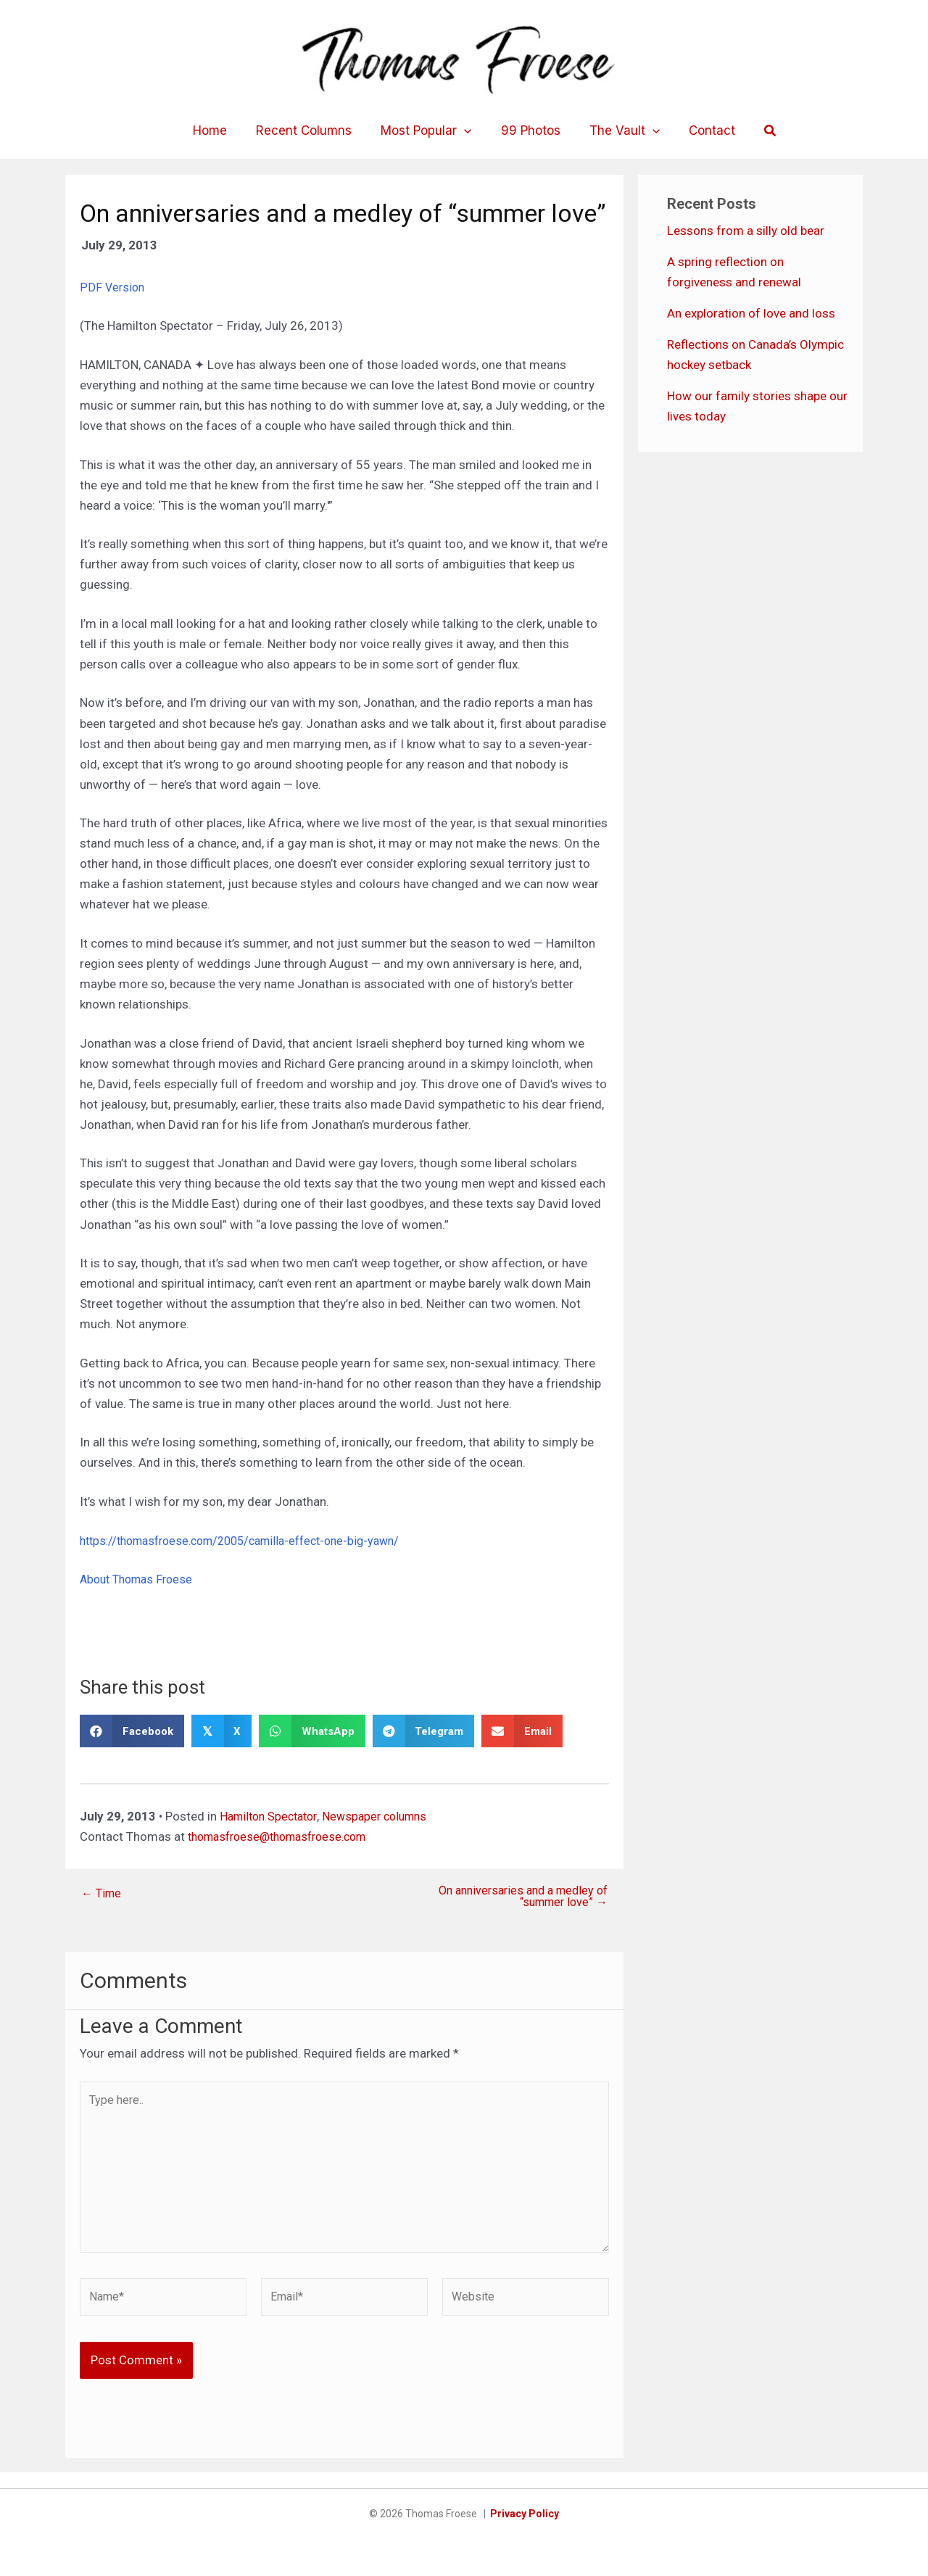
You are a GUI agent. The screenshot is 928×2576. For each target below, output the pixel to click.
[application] (466, 131)
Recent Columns (310, 130)
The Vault (618, 131)
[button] (757, 131)
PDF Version (113, 287)
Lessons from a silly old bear (745, 230)
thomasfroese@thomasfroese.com (285, 1836)
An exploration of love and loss (751, 313)
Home (221, 130)
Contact (701, 130)
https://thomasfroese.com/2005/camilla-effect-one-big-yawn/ (253, 1540)
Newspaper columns (385, 1816)
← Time (102, 1893)
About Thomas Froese (140, 1579)
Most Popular (428, 131)
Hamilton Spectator (272, 1816)
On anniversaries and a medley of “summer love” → (525, 1896)
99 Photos (528, 130)
